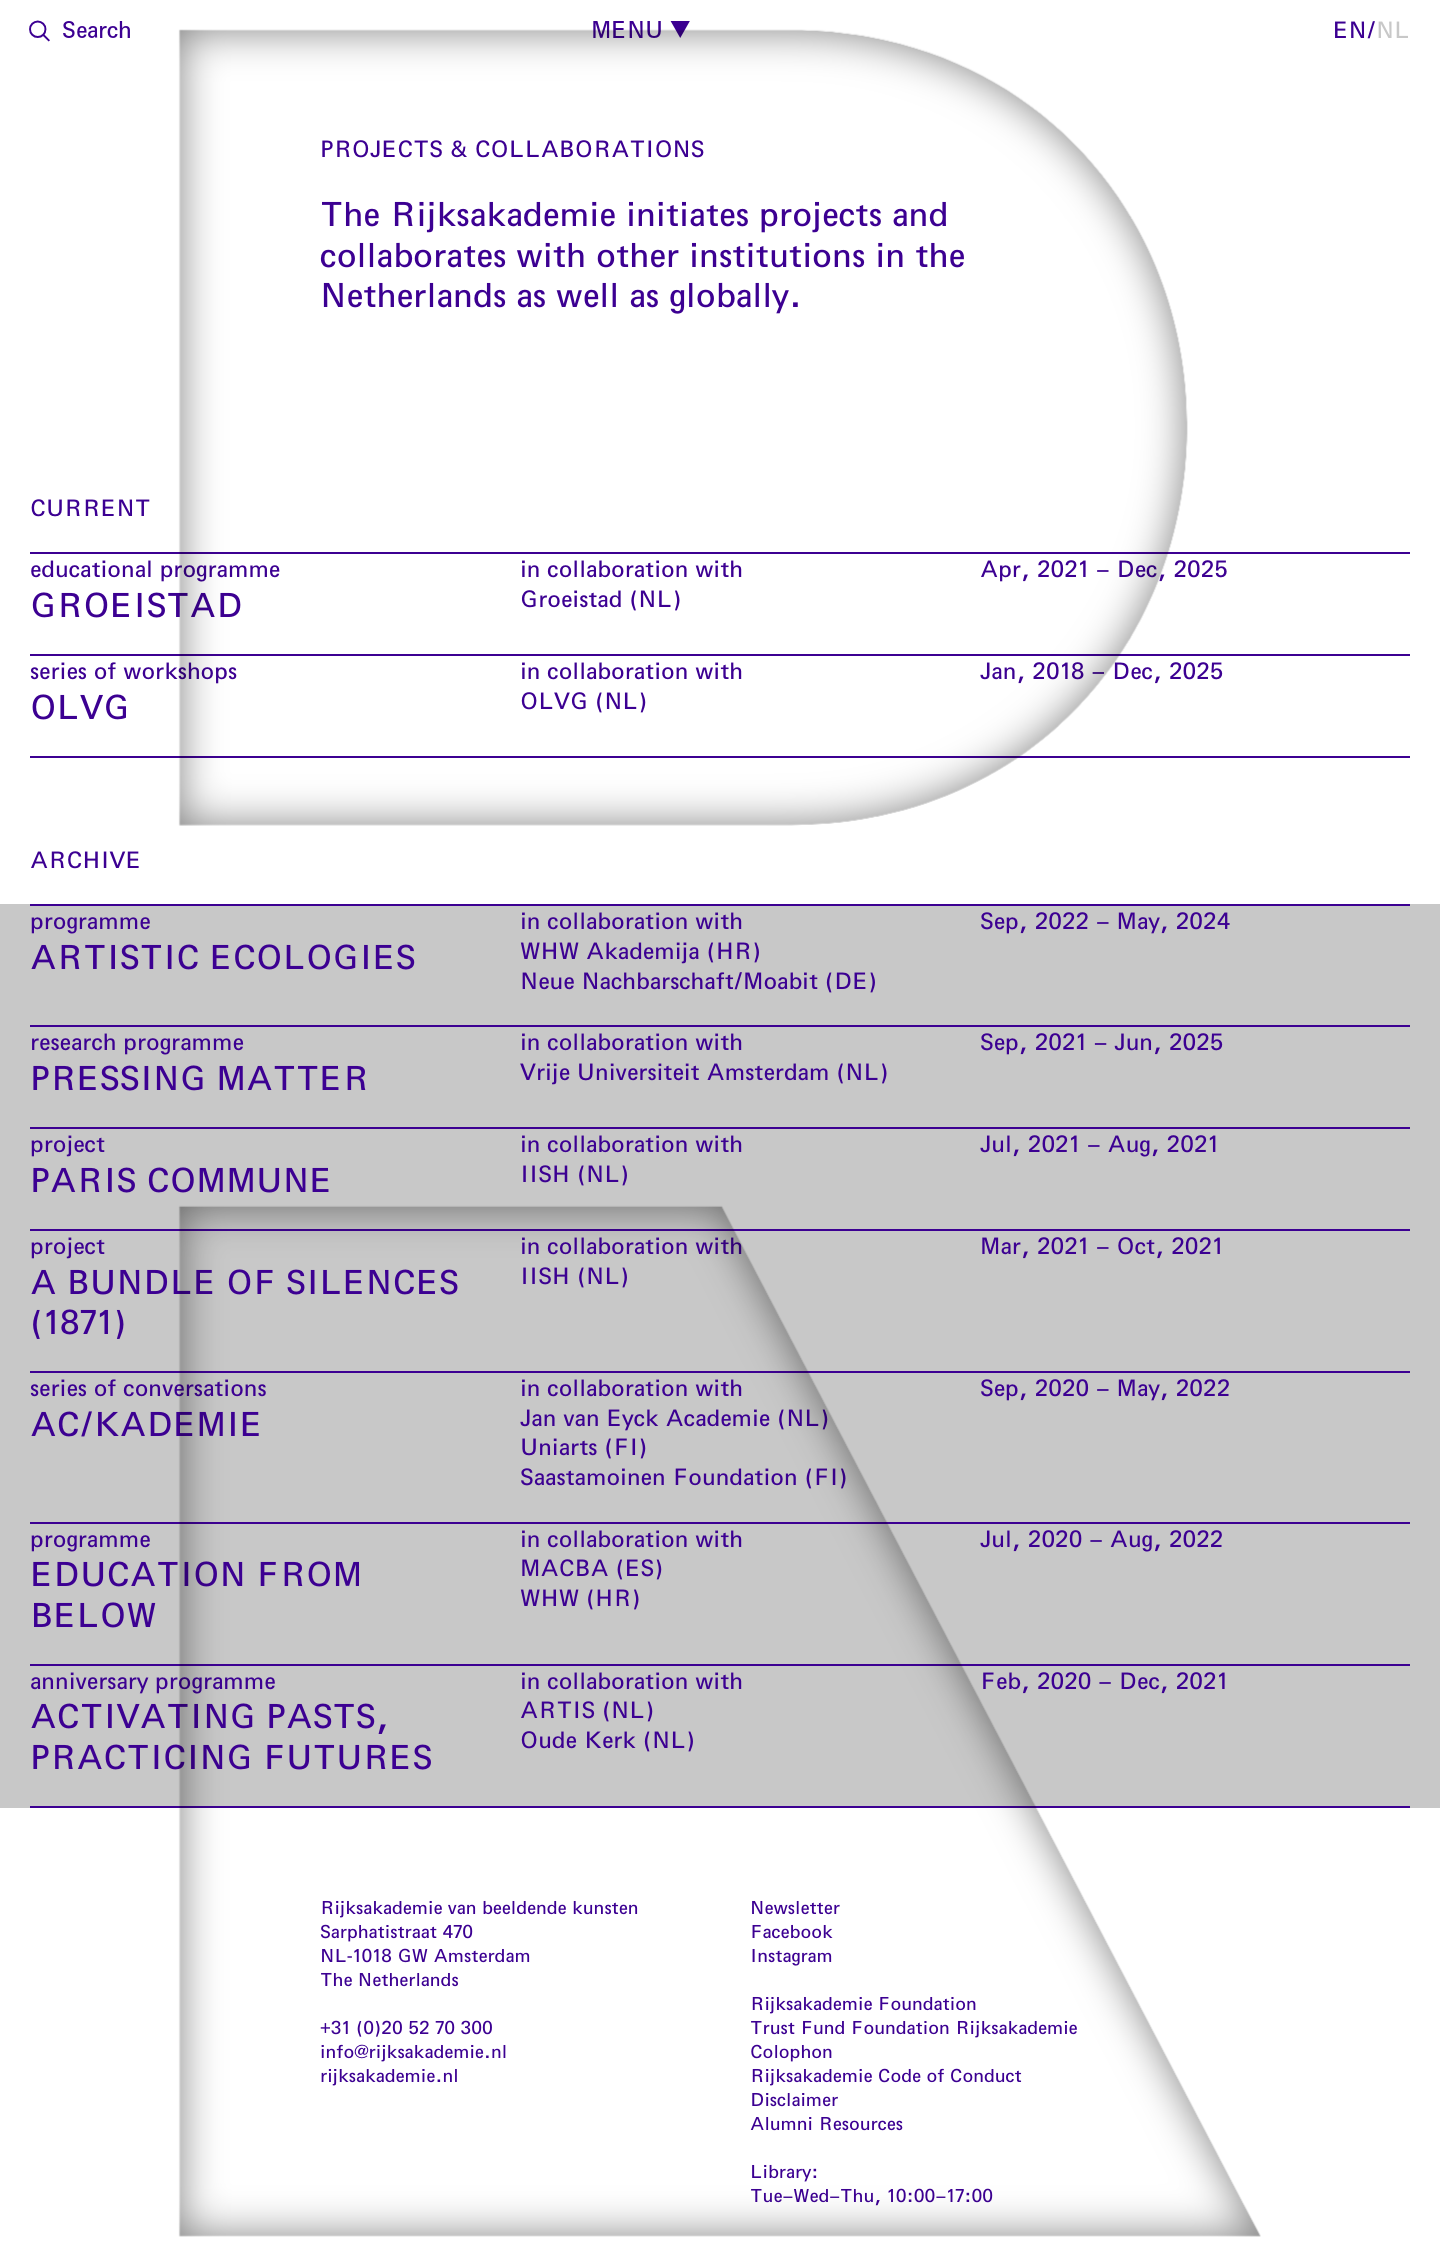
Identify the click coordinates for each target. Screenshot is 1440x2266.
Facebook (791, 1931)
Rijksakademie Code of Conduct (886, 2075)
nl (1393, 29)
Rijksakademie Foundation (863, 2003)
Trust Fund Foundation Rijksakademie (914, 2027)
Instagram (791, 1955)
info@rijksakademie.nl (413, 2051)
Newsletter (795, 1907)
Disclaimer (794, 2099)
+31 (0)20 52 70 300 (406, 2027)
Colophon (791, 2051)
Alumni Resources (826, 2123)
